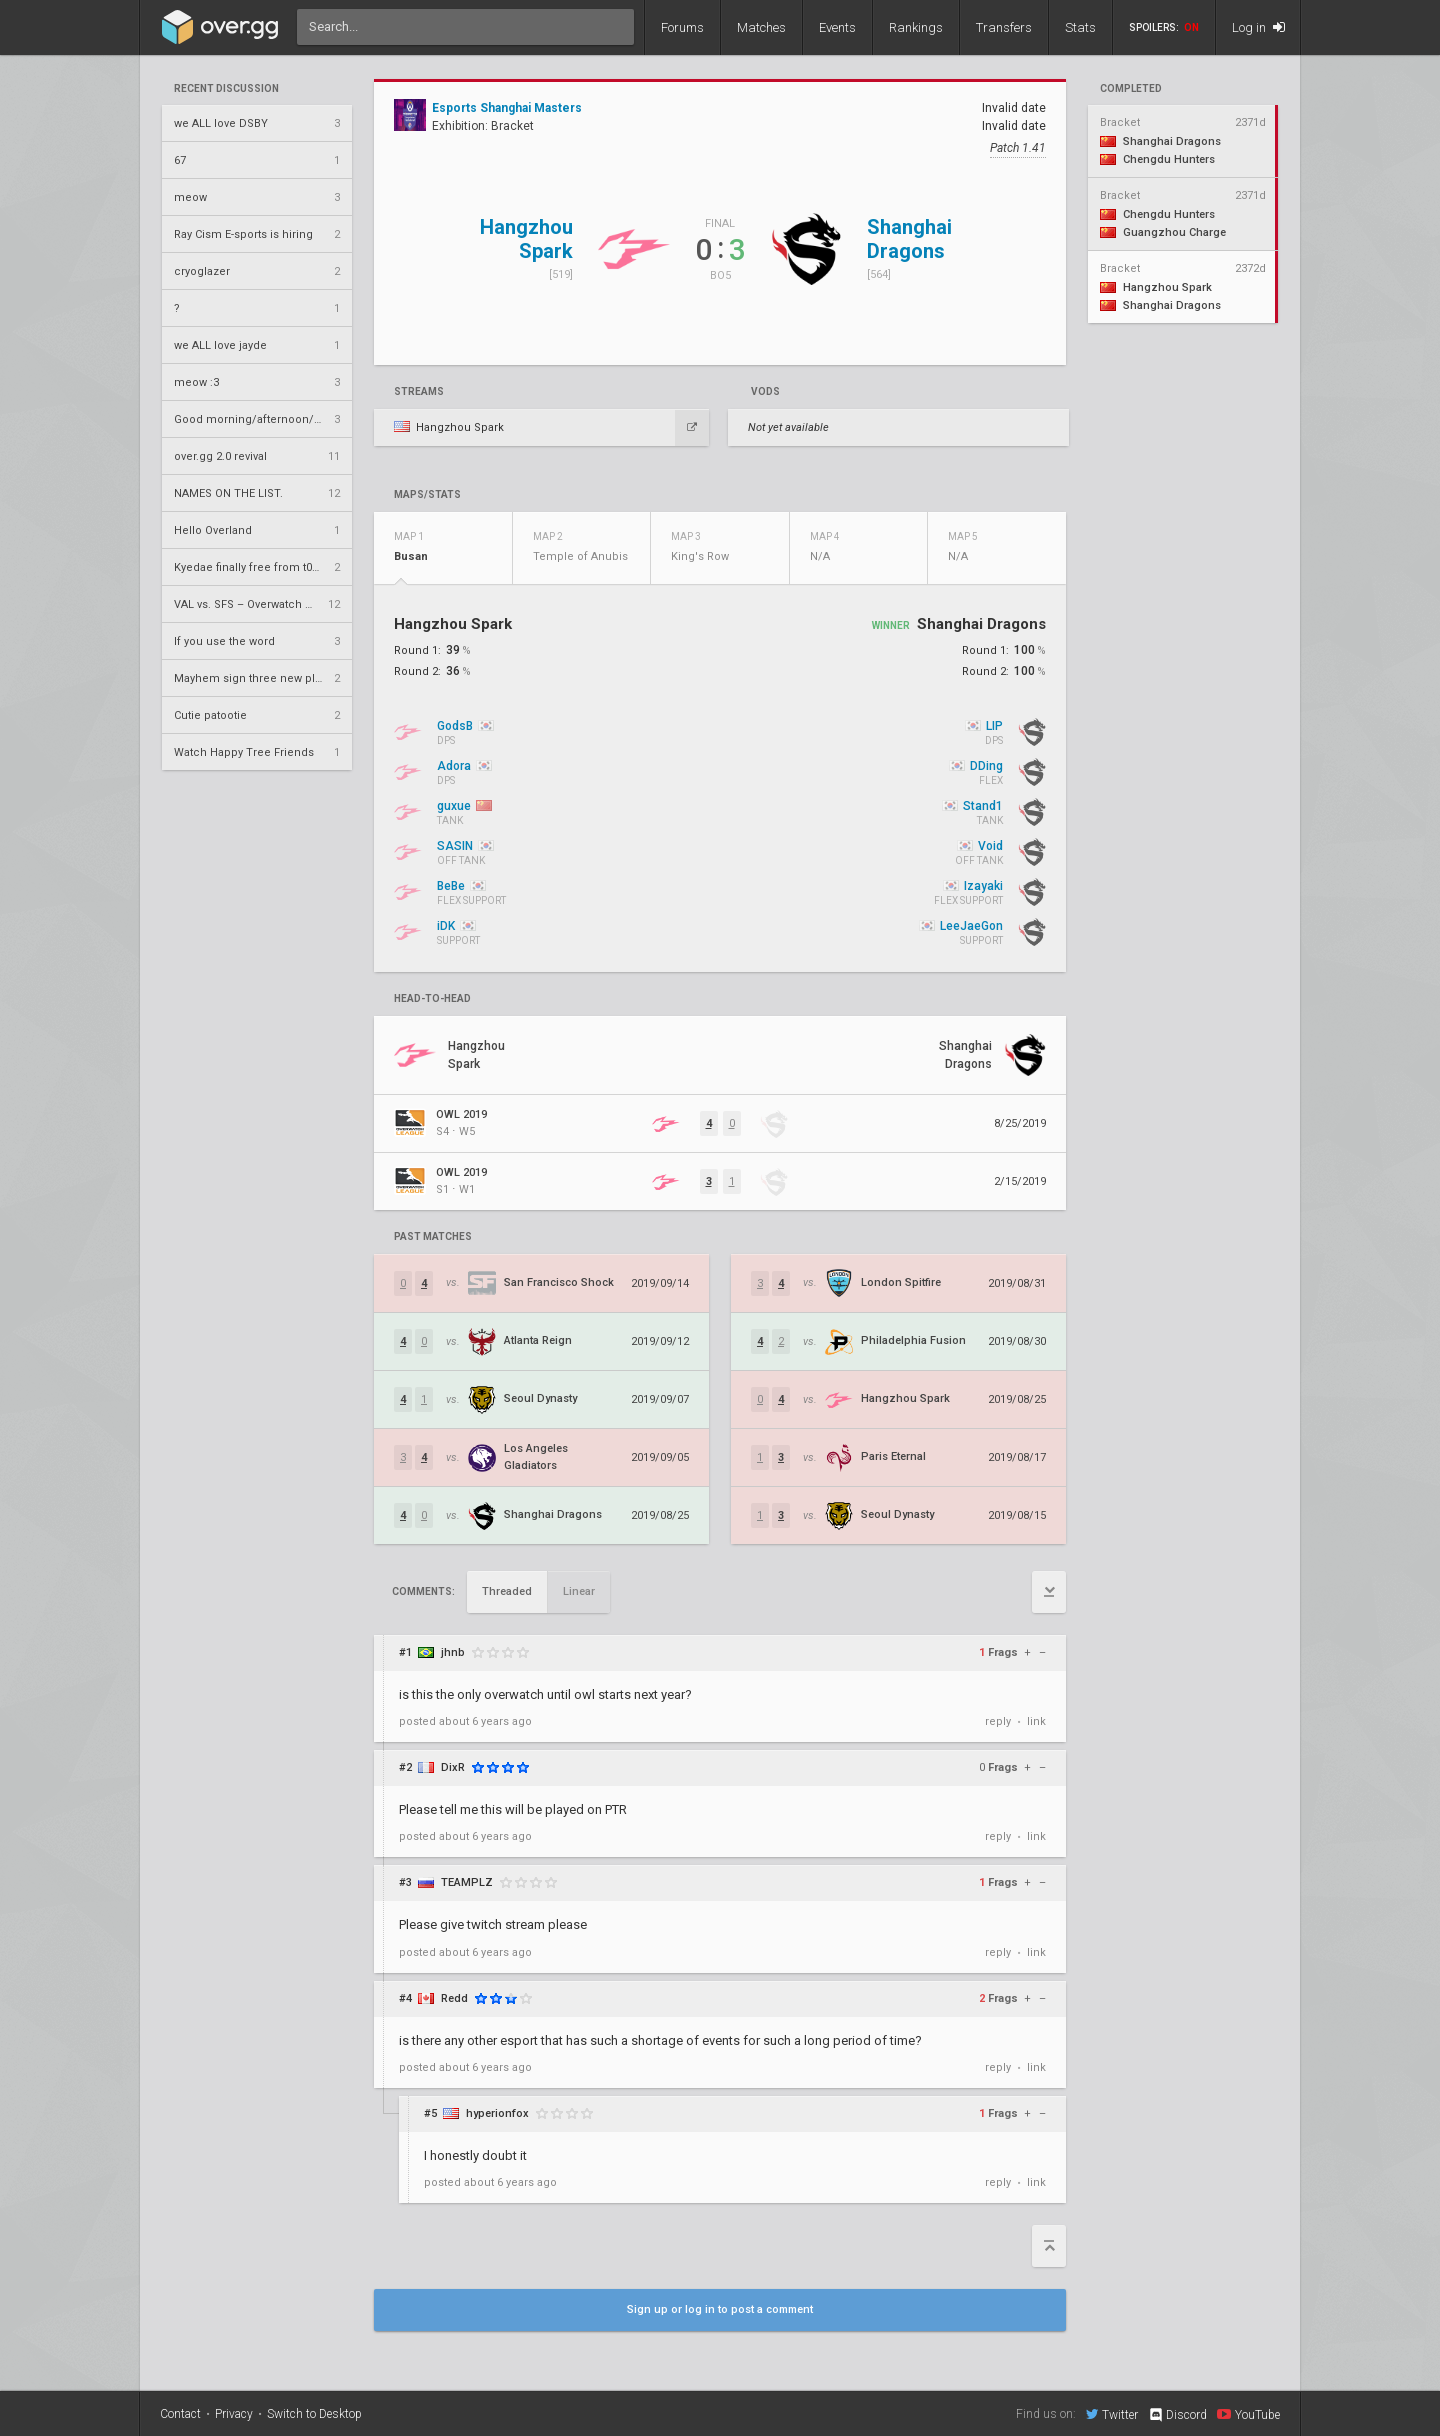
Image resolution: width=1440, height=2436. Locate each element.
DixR (453, 1767)
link (1036, 1721)
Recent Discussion (226, 89)
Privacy (234, 2414)
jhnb (453, 1652)
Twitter (1112, 2414)
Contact (180, 2414)
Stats (1080, 27)
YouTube (1248, 2414)
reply (998, 1721)
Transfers (1004, 27)
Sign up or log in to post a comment (720, 2309)
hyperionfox (497, 2113)
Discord (1177, 2415)
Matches (761, 27)
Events (837, 27)
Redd (454, 1998)
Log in (1258, 27)
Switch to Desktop (314, 2414)
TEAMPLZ (467, 1882)
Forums (682, 27)
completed (1131, 89)
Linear (579, 1591)
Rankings (916, 27)
